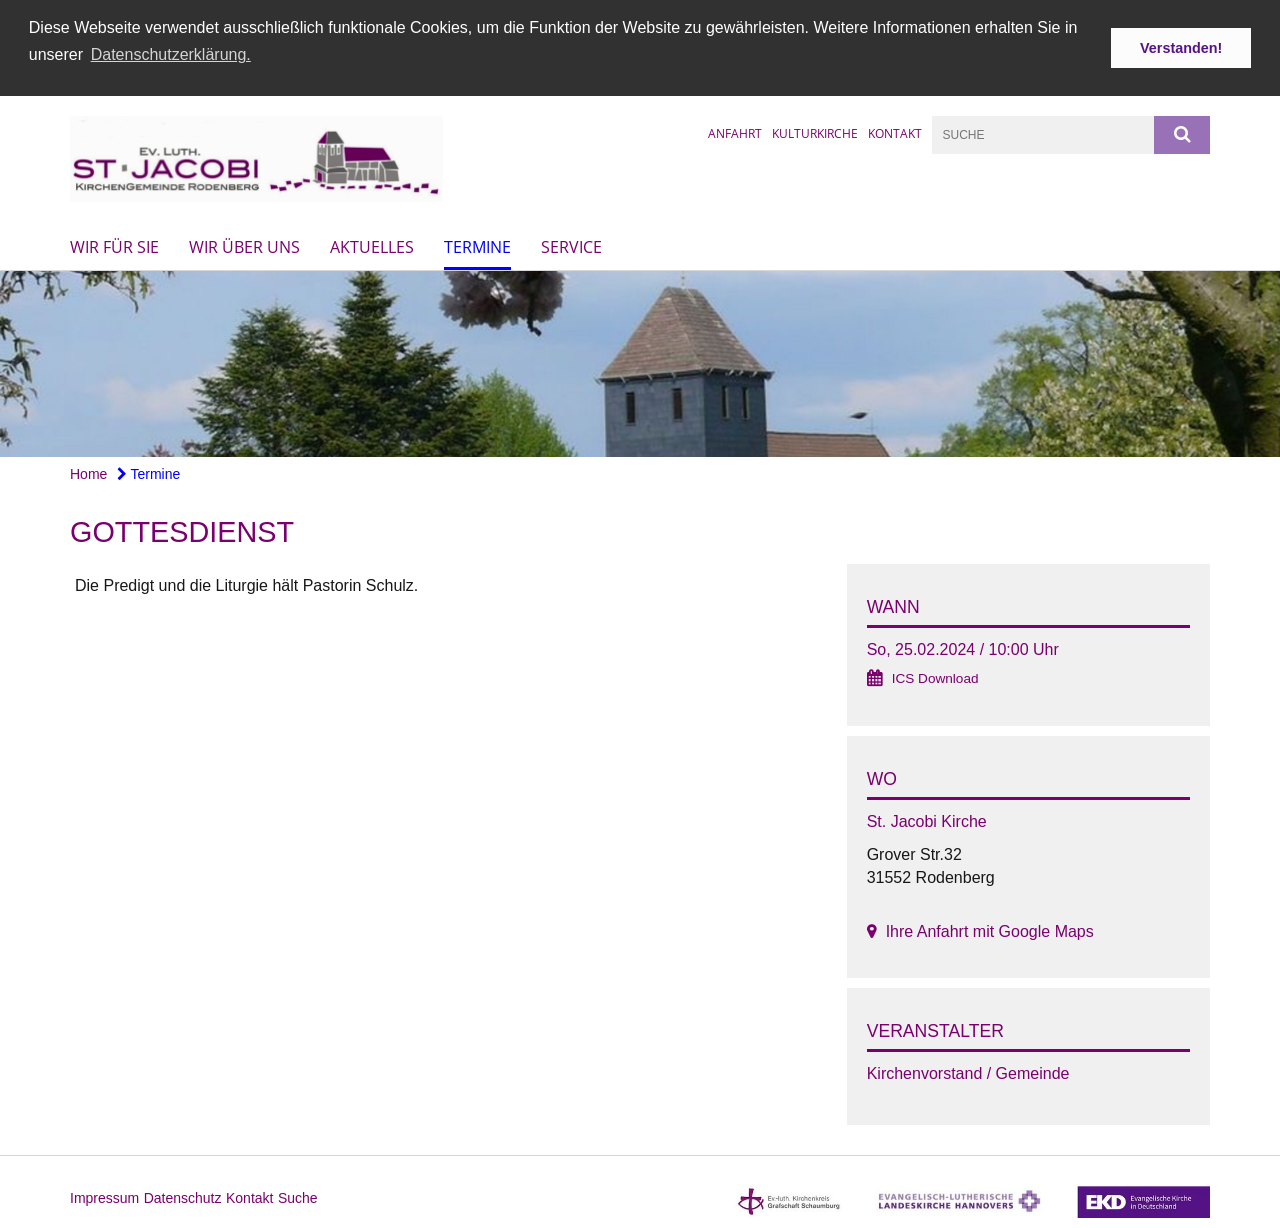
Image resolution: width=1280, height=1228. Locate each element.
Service (571, 246)
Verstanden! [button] (1181, 48)
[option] (640, 363)
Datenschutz (183, 1197)
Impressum (104, 1197)
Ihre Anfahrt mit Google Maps (990, 930)
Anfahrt (735, 131)
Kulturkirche (815, 131)
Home (88, 473)
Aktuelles (372, 246)
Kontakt (895, 131)
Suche (298, 1197)
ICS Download (935, 677)
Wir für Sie (114, 246)
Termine (477, 246)
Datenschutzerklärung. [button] (171, 54)
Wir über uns (244, 246)
